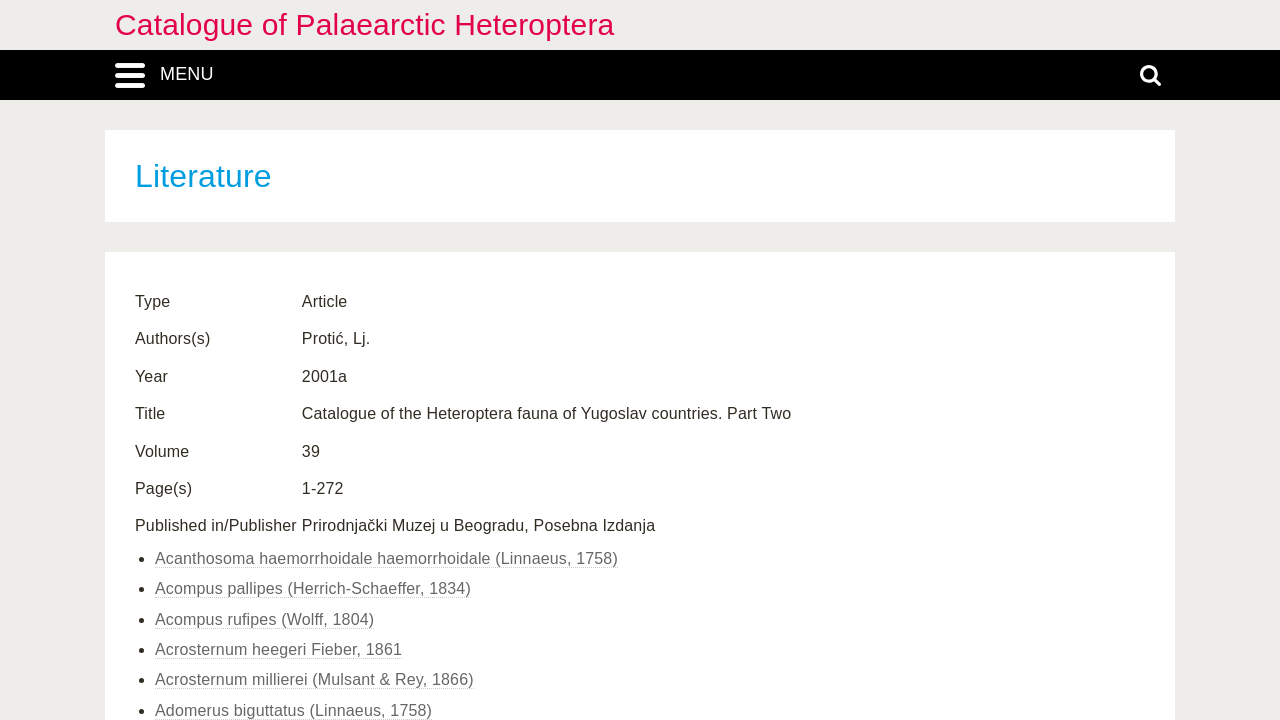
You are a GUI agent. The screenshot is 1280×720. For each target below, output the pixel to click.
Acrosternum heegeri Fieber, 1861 (278, 649)
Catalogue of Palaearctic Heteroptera (364, 24)
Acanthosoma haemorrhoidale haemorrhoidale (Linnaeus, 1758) (386, 558)
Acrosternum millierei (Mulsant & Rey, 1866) (314, 679)
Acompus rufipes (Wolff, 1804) (264, 619)
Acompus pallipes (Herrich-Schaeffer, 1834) (313, 588)
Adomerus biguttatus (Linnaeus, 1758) (293, 710)
